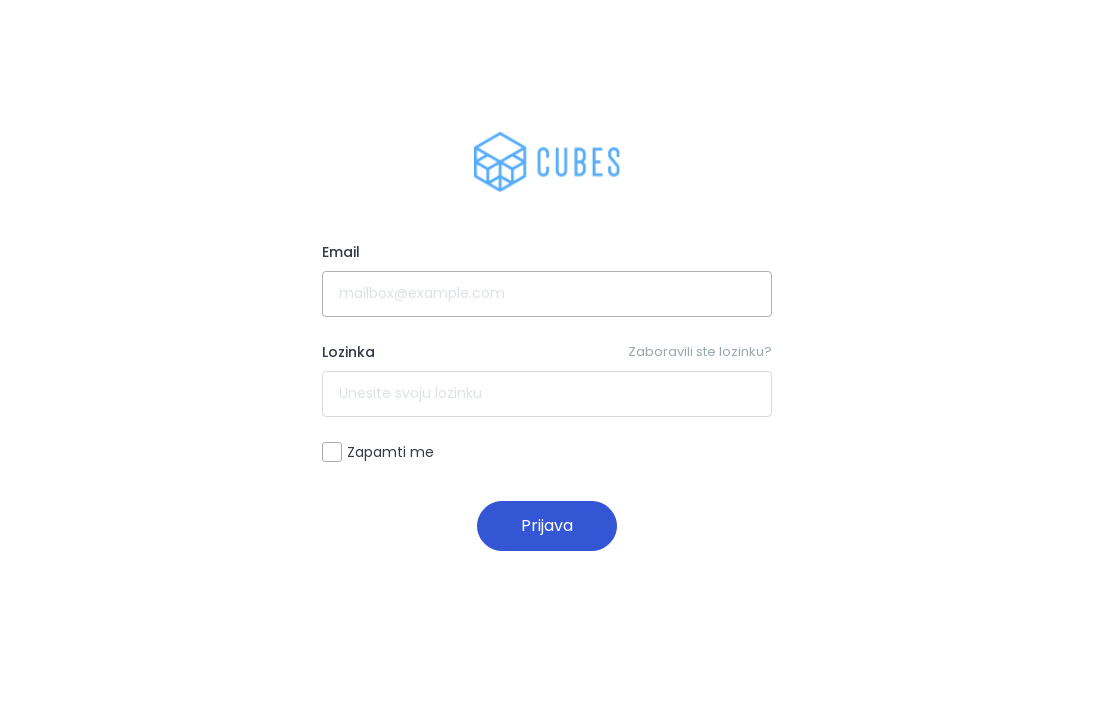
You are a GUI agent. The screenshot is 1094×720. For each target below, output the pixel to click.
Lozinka (348, 352)
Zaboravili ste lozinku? (700, 351)
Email (341, 252)
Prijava (547, 525)
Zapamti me (378, 452)
